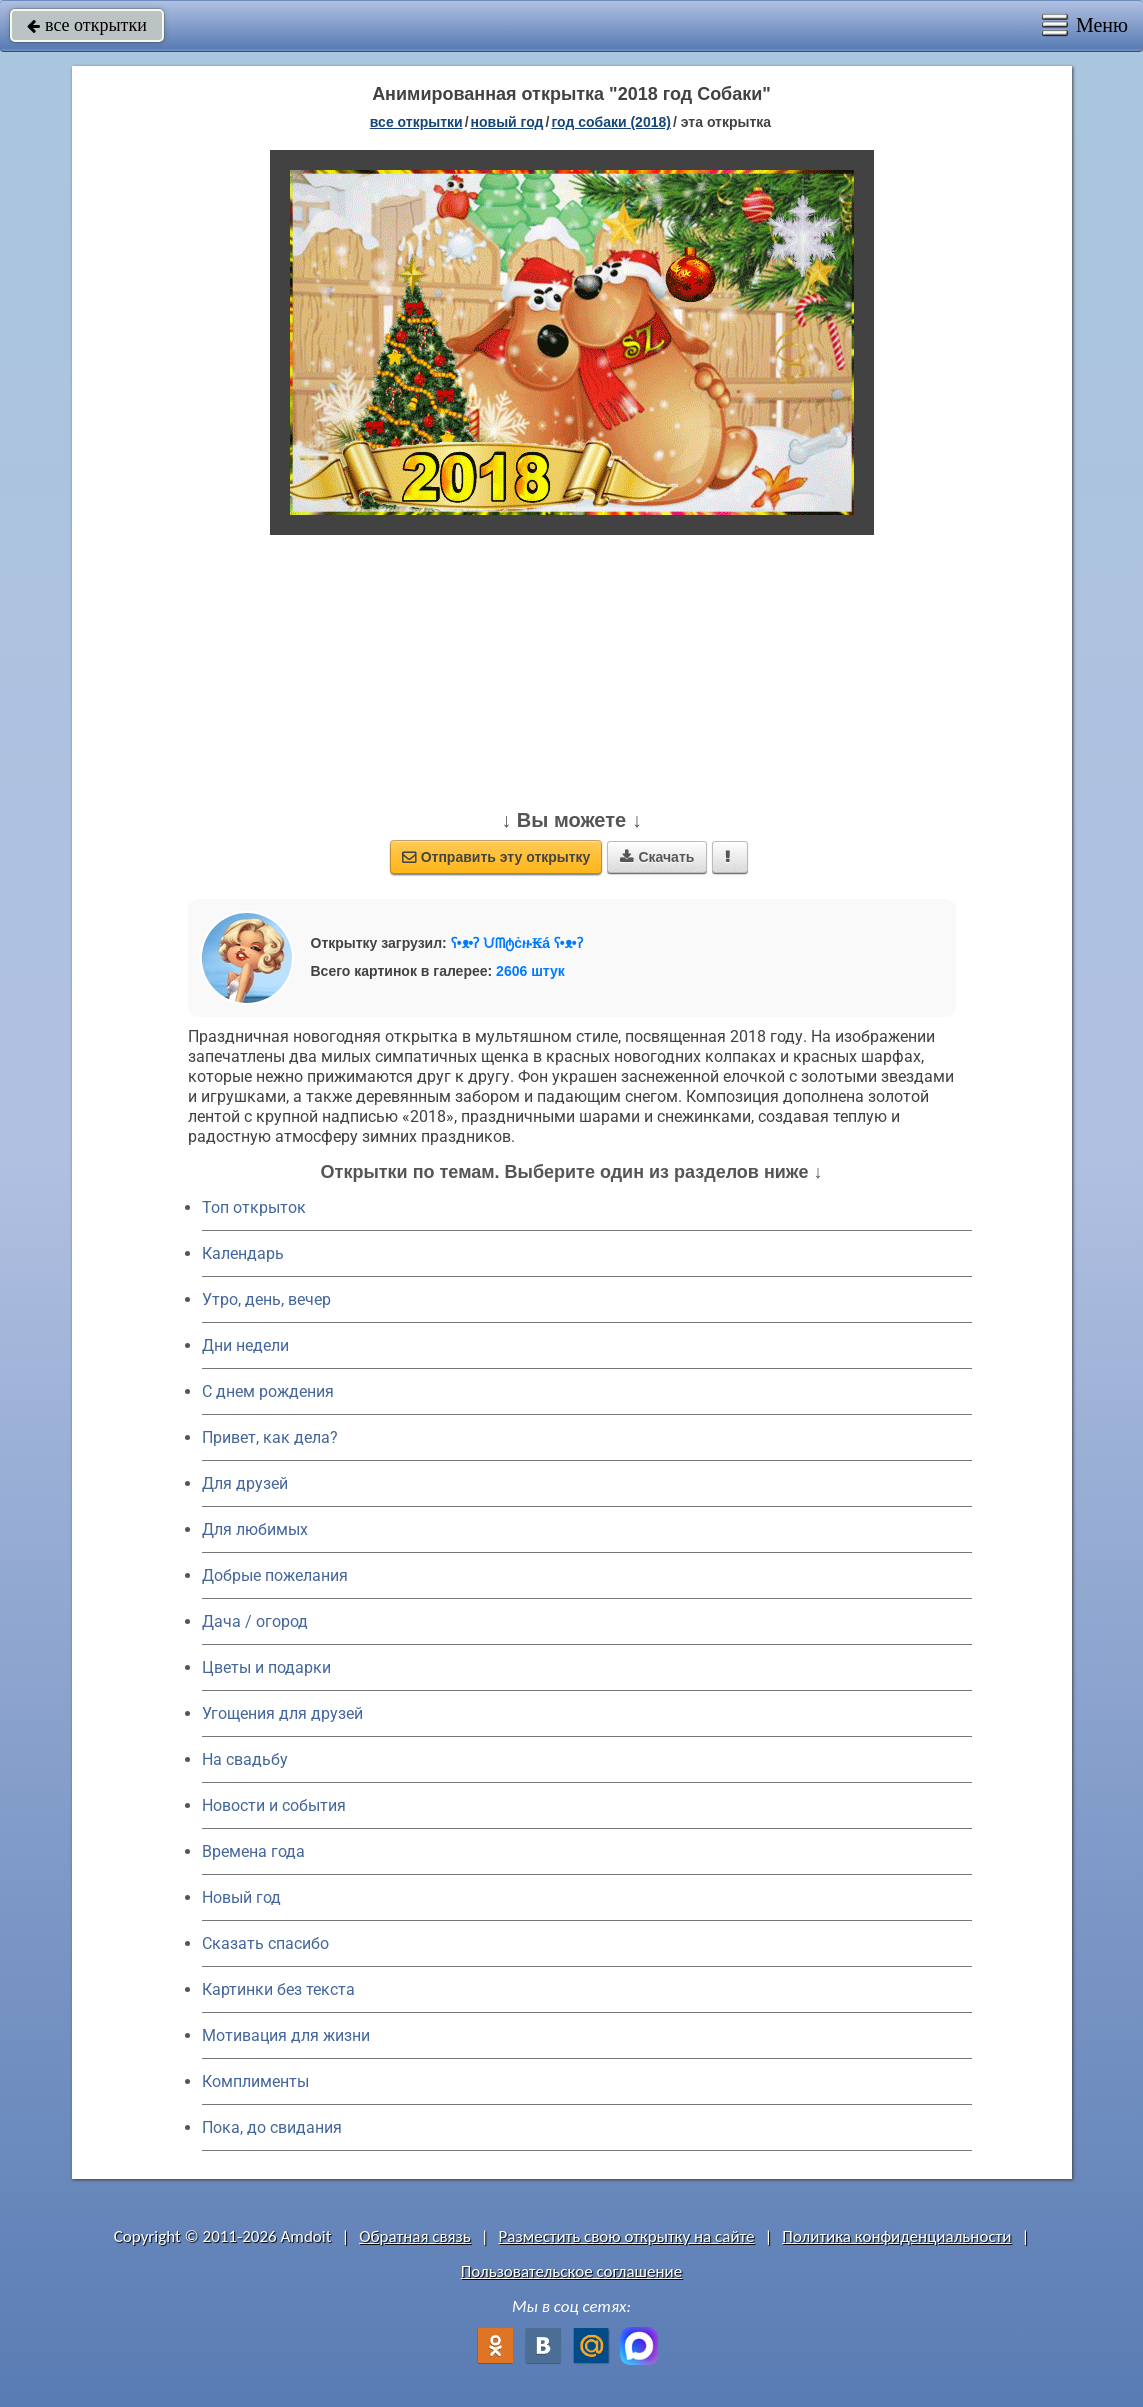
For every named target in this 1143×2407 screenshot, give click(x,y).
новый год (507, 122)
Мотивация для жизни (286, 2035)
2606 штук (530, 971)
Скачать (657, 857)
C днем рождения (268, 1391)
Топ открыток (254, 1207)
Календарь (243, 1253)
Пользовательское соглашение (571, 2271)
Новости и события (274, 1805)
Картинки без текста (278, 1989)
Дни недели (245, 1345)
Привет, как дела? (270, 1437)
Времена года (253, 1851)
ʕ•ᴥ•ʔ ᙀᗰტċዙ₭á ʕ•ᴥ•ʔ (517, 943)
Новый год (241, 1897)
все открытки (87, 25)
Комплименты (255, 2081)
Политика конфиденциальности (896, 2236)
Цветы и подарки (266, 1667)
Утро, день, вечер (266, 1299)
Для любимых (255, 1529)
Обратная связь (415, 2236)
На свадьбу (245, 1759)
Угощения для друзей (282, 1713)
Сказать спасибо (265, 1943)
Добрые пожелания (275, 1575)
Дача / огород (255, 1621)
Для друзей (245, 1483)
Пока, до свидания (272, 2127)
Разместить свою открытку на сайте (627, 2236)
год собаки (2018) (611, 122)
